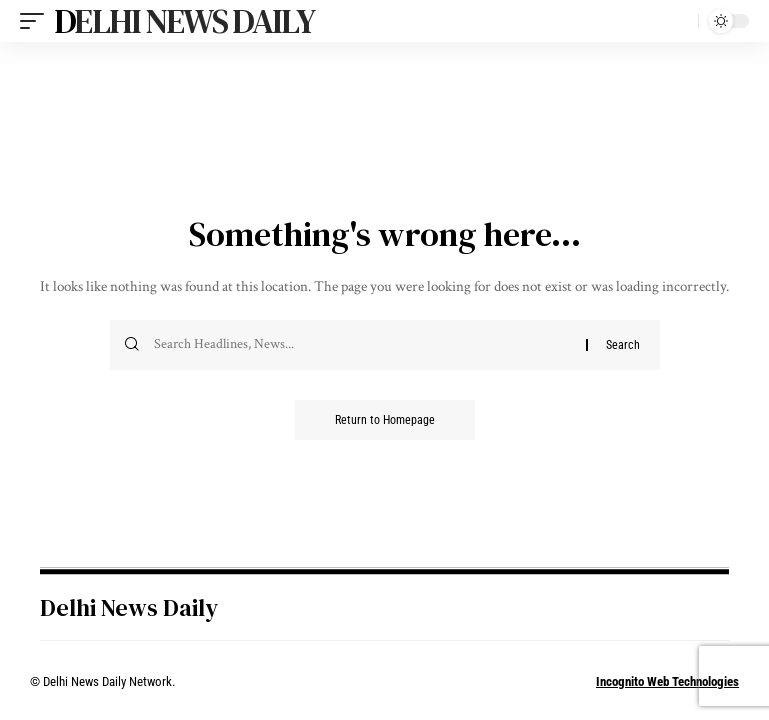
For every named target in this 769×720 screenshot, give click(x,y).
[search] (678, 21)
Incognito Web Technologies (667, 681)
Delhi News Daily (184, 21)
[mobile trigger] (37, 21)
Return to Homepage (385, 420)
